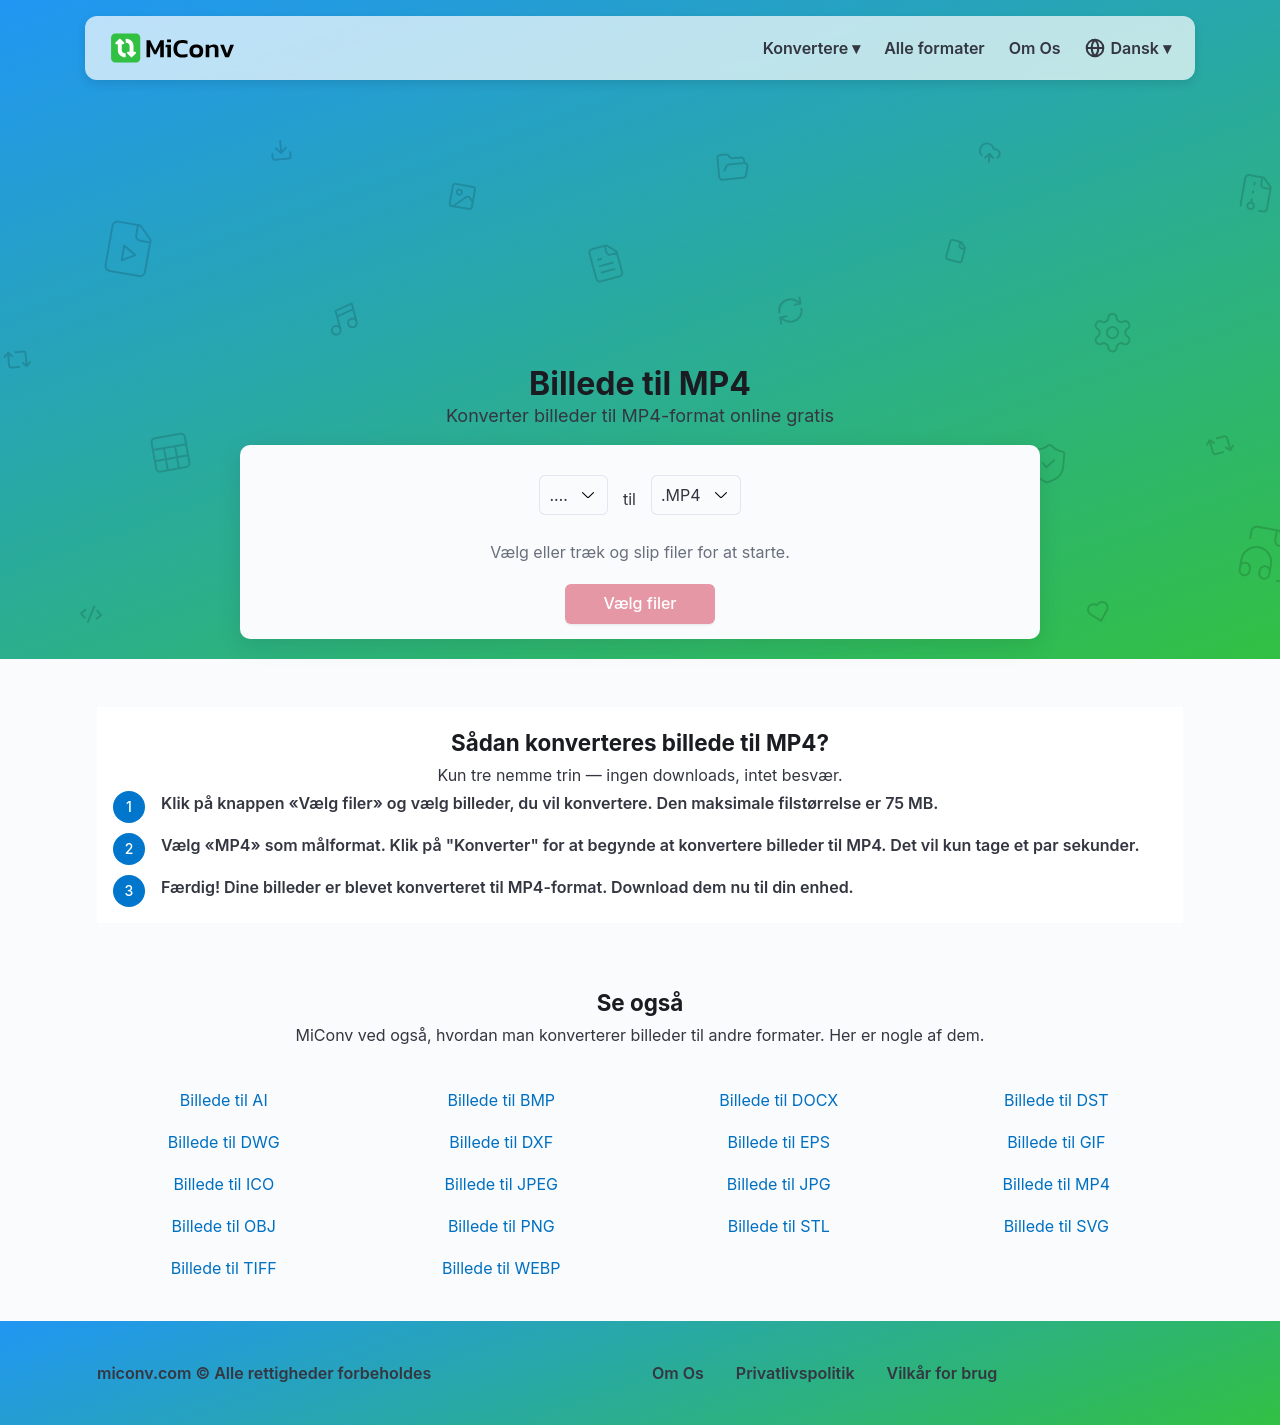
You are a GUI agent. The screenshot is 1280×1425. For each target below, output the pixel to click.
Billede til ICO (223, 1184)
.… (558, 495)
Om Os (678, 1373)
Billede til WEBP (501, 1268)
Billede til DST (1056, 1100)
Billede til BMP (501, 1100)
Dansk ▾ (1128, 48)
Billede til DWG (224, 1142)
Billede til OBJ (224, 1226)
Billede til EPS (778, 1142)
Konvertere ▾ (812, 48)
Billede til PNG (501, 1226)
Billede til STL (779, 1226)
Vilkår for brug (942, 1373)
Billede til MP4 (1056, 1184)
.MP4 (681, 495)
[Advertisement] (640, 221)
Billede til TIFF (224, 1268)
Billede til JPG (779, 1184)
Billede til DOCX (778, 1100)
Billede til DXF (501, 1142)
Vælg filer (639, 603)
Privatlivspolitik (795, 1373)
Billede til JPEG (501, 1184)
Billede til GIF (1056, 1142)
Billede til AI (224, 1100)
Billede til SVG (1056, 1226)
